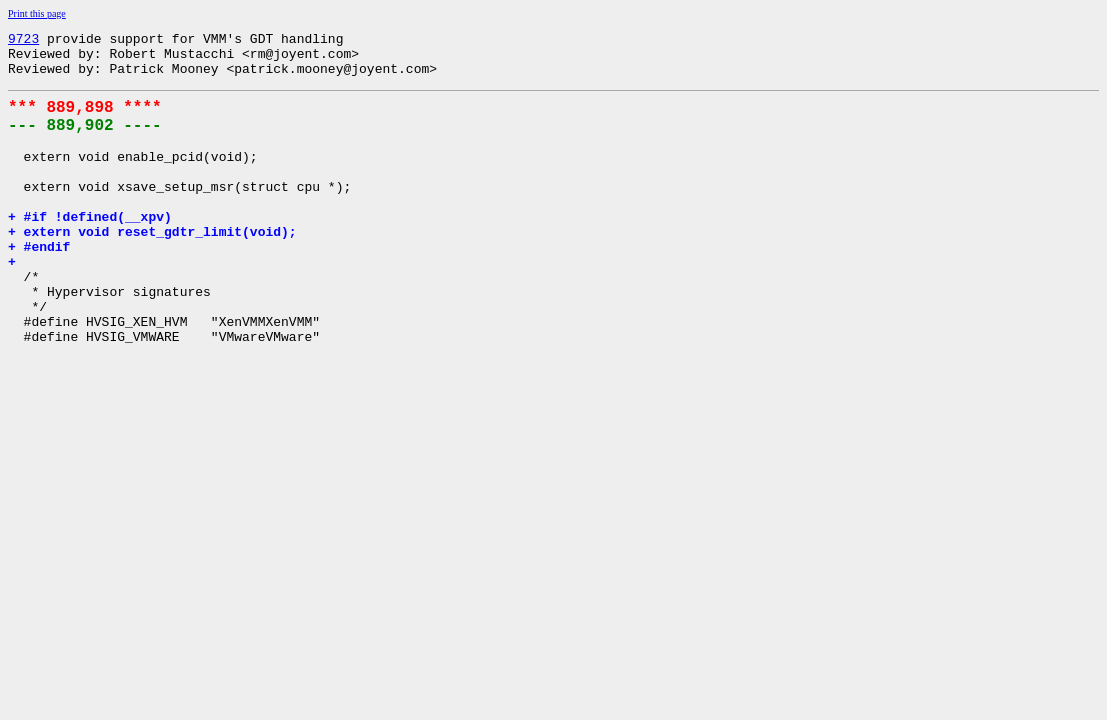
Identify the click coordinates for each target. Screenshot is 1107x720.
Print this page (37, 13)
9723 (23, 41)
